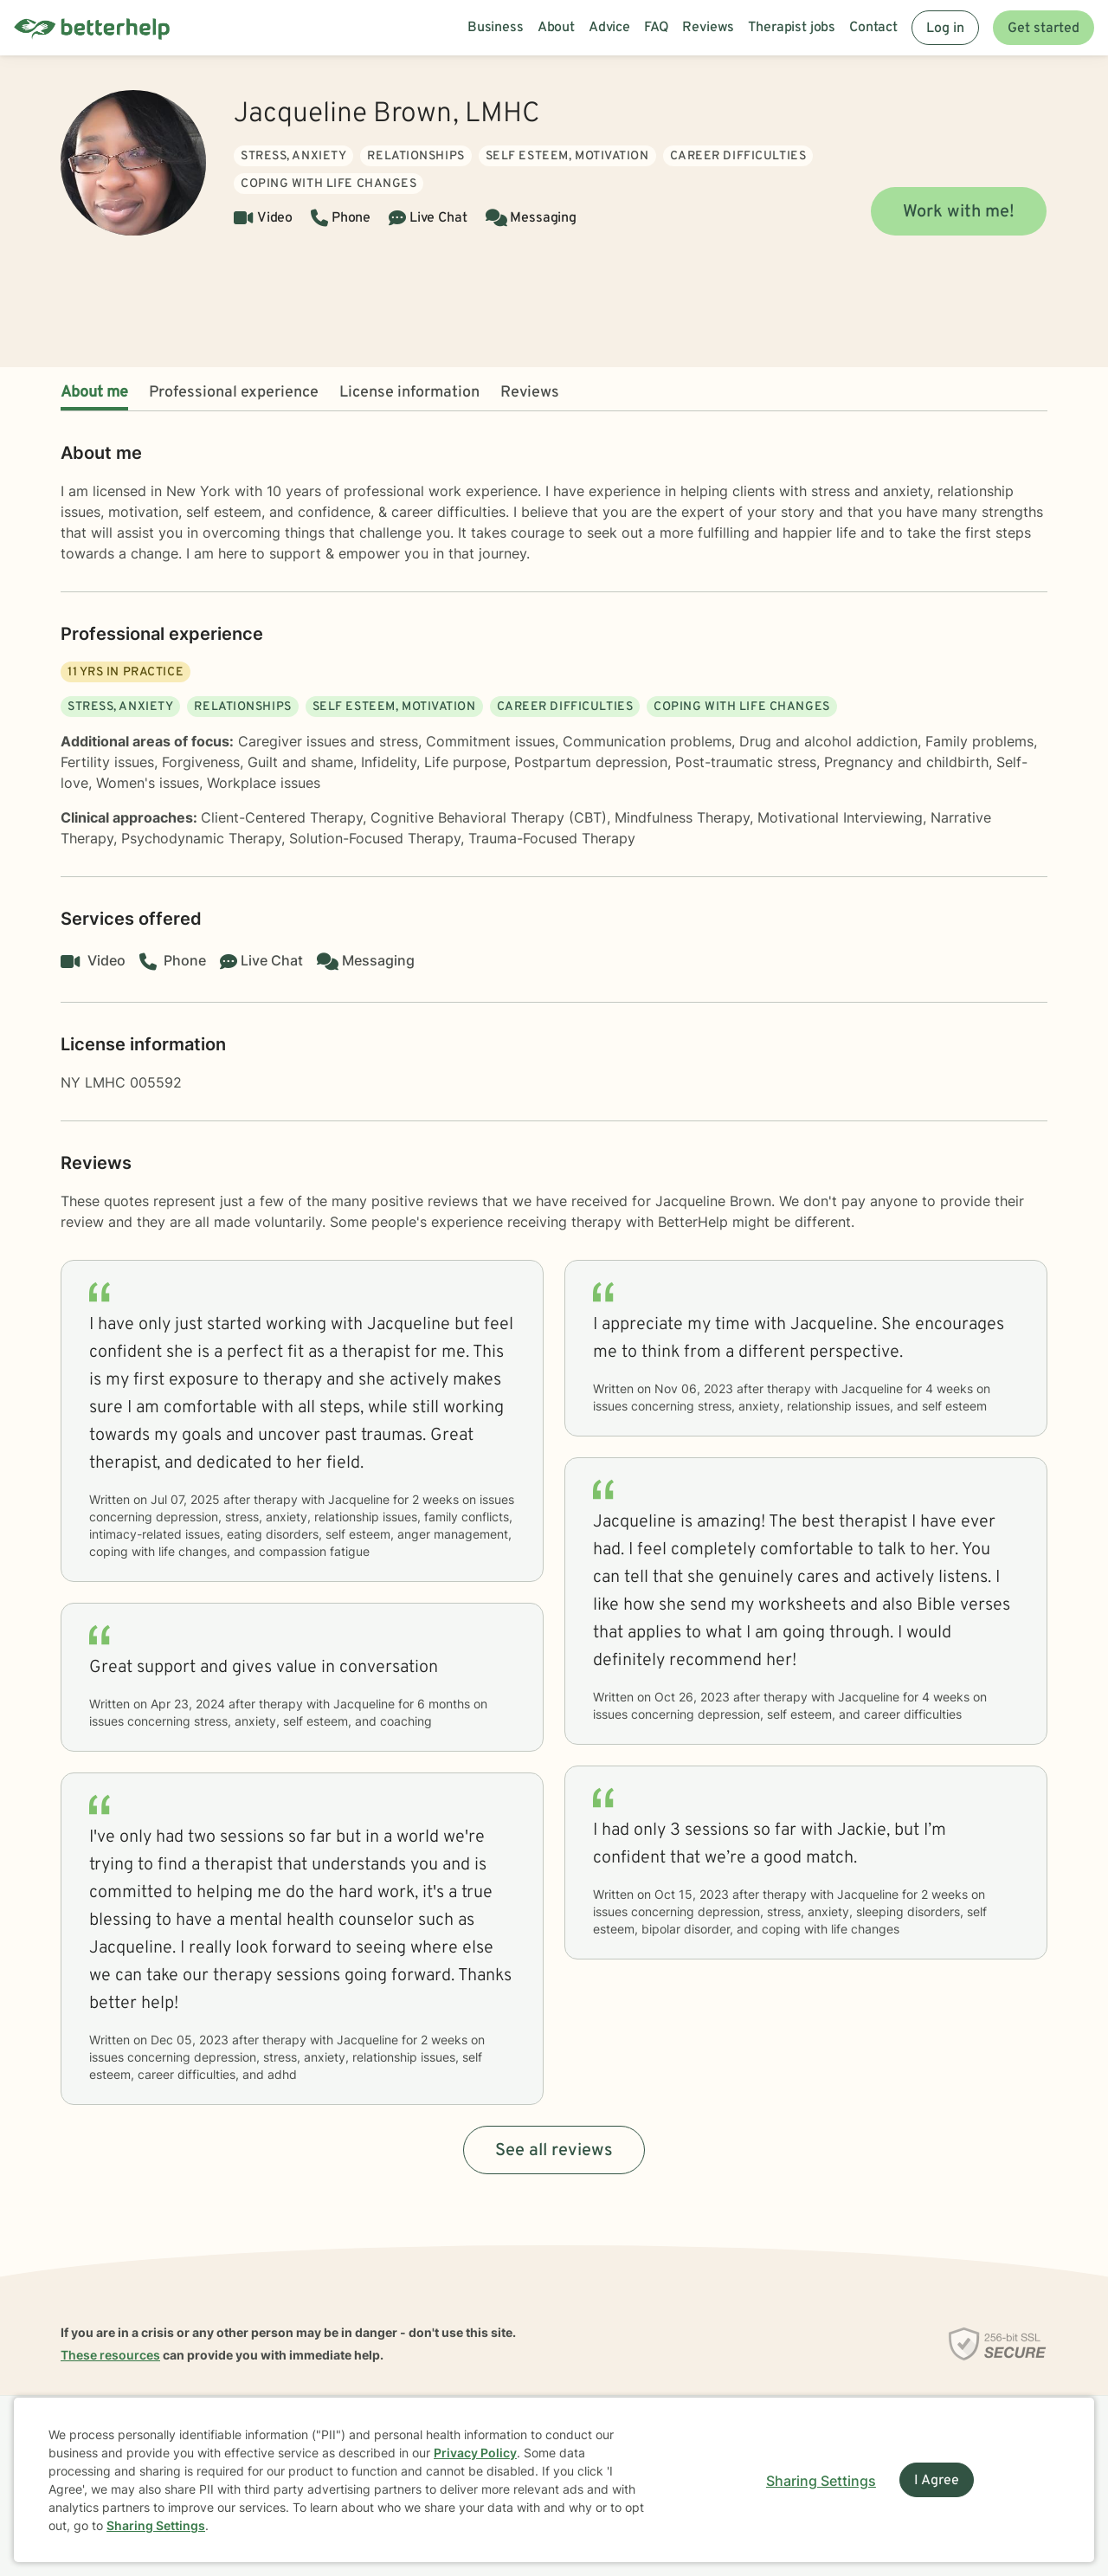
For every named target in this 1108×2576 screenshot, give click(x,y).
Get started (1043, 28)
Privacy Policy (475, 2452)
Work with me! (959, 212)
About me (94, 393)
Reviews (529, 393)
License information (409, 393)
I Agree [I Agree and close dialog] (936, 2480)
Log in (945, 28)
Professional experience (234, 393)
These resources (110, 2354)
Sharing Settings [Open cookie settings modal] (821, 2480)
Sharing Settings (155, 2525)
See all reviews (554, 2151)
